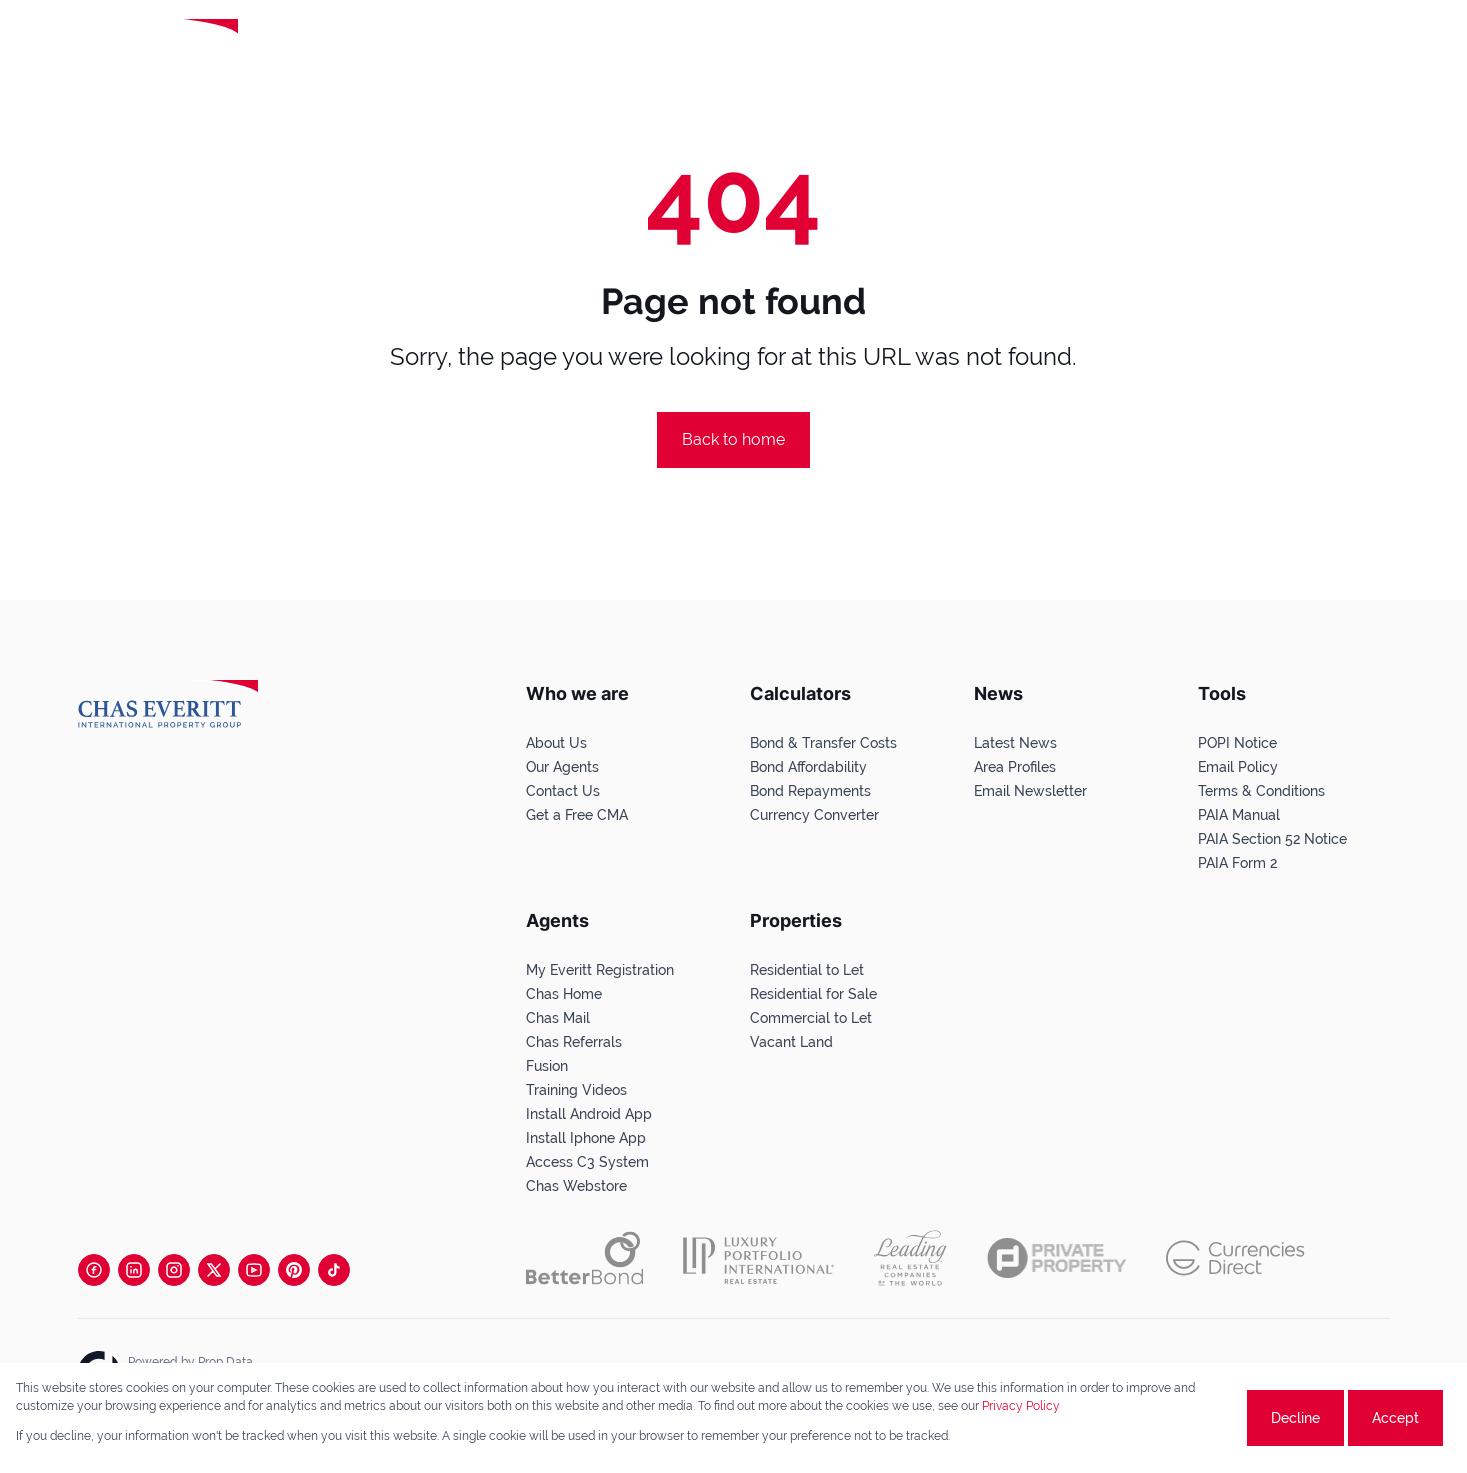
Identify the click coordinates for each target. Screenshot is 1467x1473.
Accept (1395, 1418)
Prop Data (225, 1362)
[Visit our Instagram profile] (174, 1270)
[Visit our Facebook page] (94, 1270)
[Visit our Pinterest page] (294, 1270)
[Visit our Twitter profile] (214, 1270)
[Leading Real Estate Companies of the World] (323, 47)
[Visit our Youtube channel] (254, 1270)
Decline (1295, 1418)
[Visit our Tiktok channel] (334, 1270)
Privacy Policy (1021, 1406)
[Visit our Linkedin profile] (134, 1270)
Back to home (733, 439)
